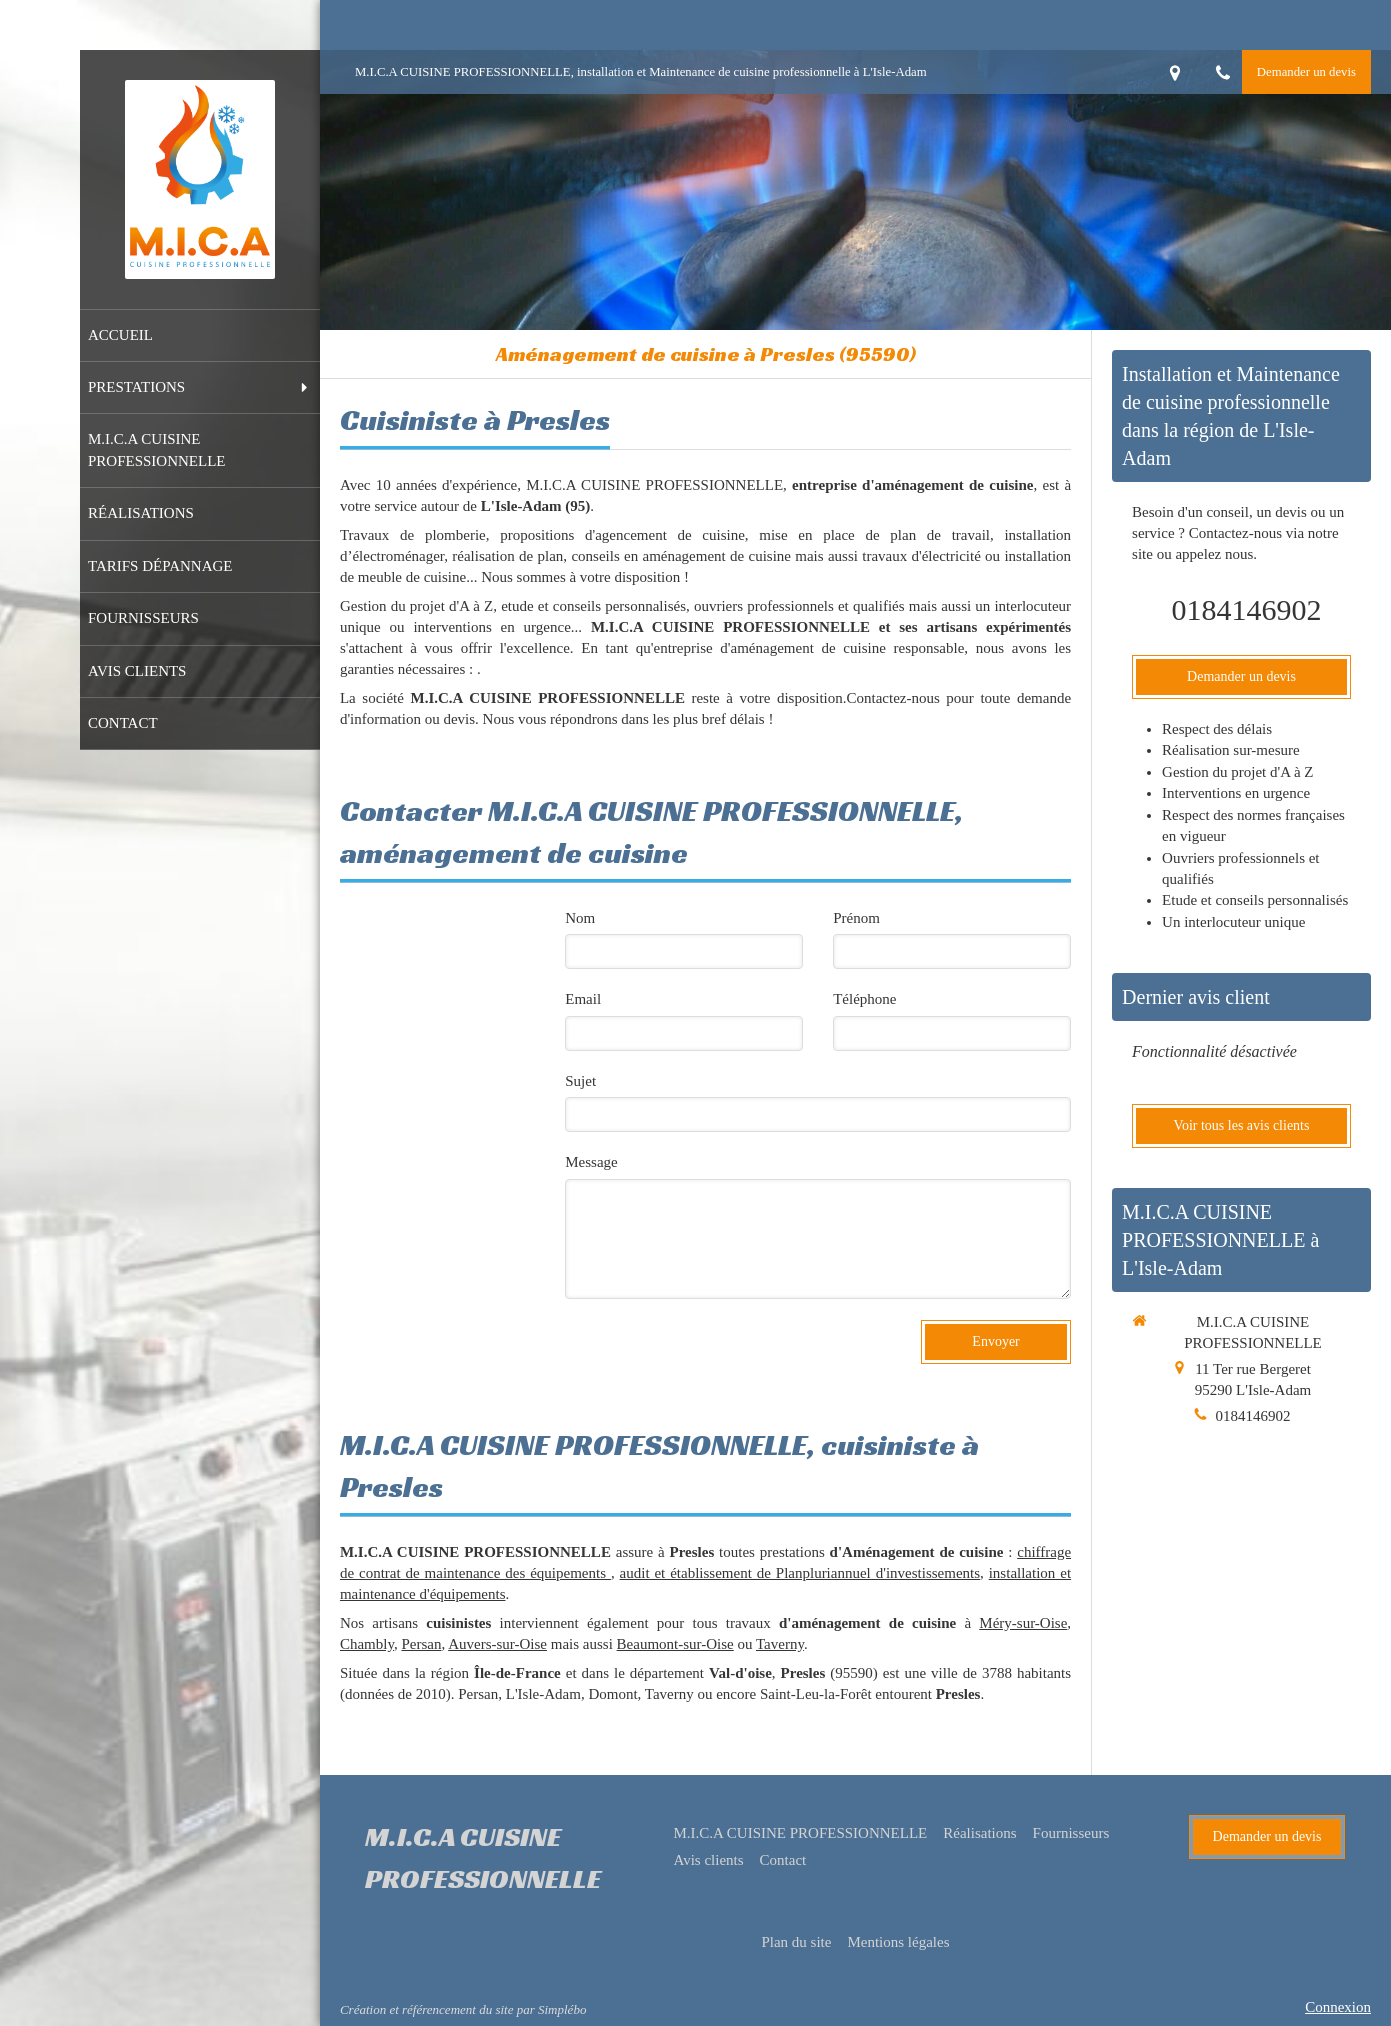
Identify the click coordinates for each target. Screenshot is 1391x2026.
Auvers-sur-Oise (497, 1644)
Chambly (367, 1644)
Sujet (580, 1081)
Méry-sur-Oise (1023, 1623)
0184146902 (1247, 609)
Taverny (780, 1644)
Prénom (856, 918)
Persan (421, 1644)
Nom (580, 918)
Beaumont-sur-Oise (675, 1644)
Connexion (1338, 2007)
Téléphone (864, 999)
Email (583, 999)
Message (591, 1162)
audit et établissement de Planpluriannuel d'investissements (800, 1573)
